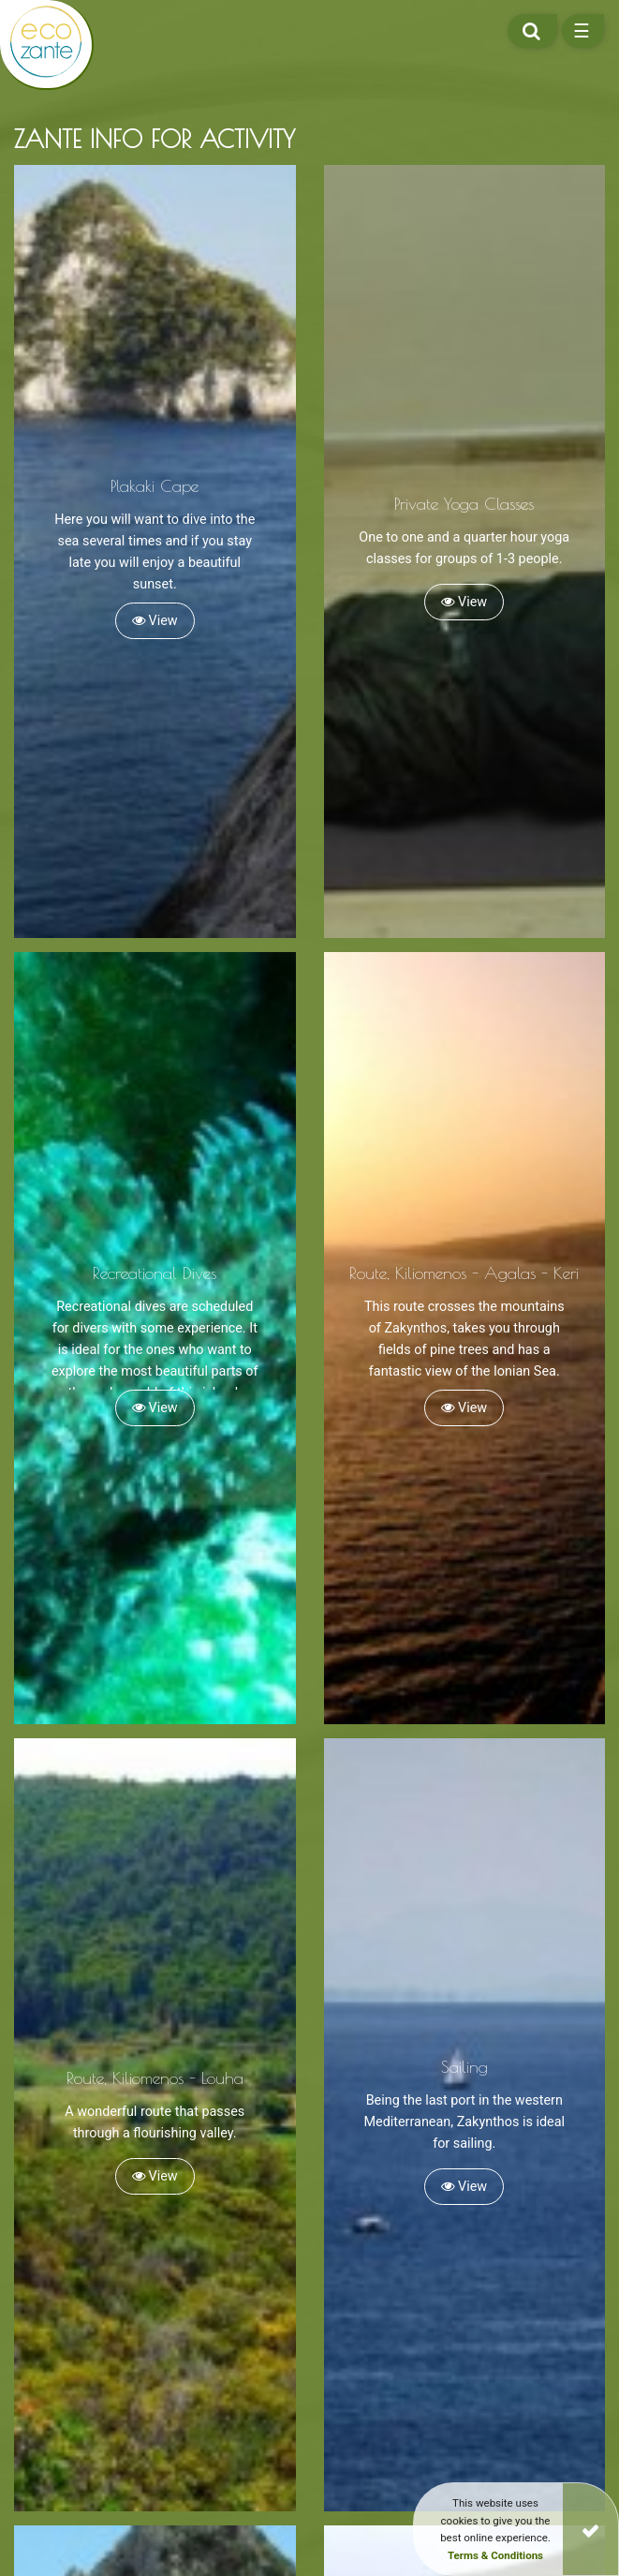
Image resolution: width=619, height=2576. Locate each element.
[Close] (590, 2529)
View (155, 621)
